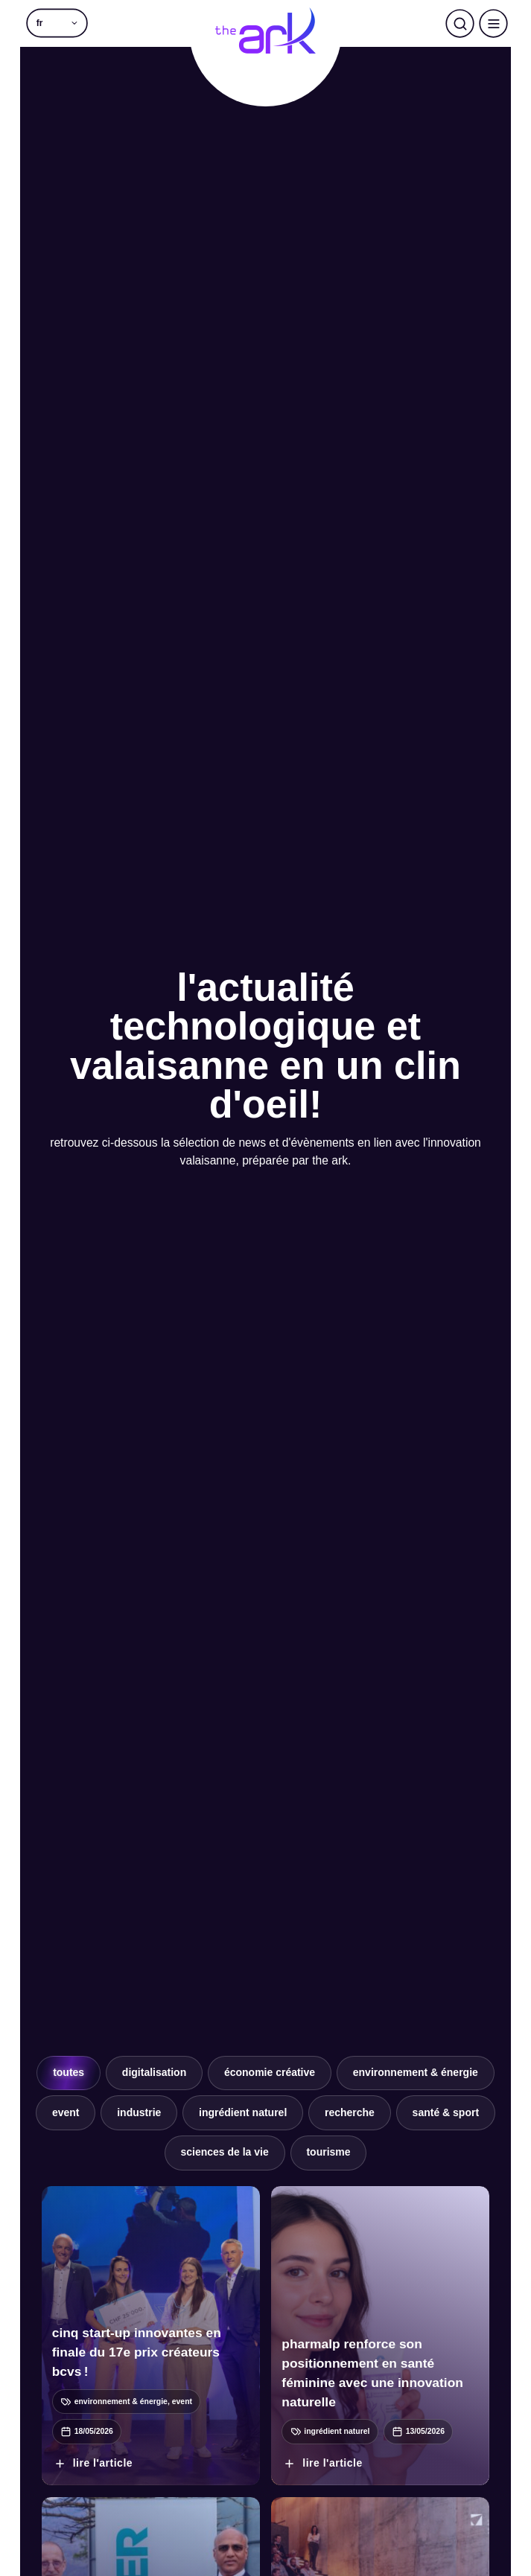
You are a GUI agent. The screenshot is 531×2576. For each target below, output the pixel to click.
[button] (57, 23)
